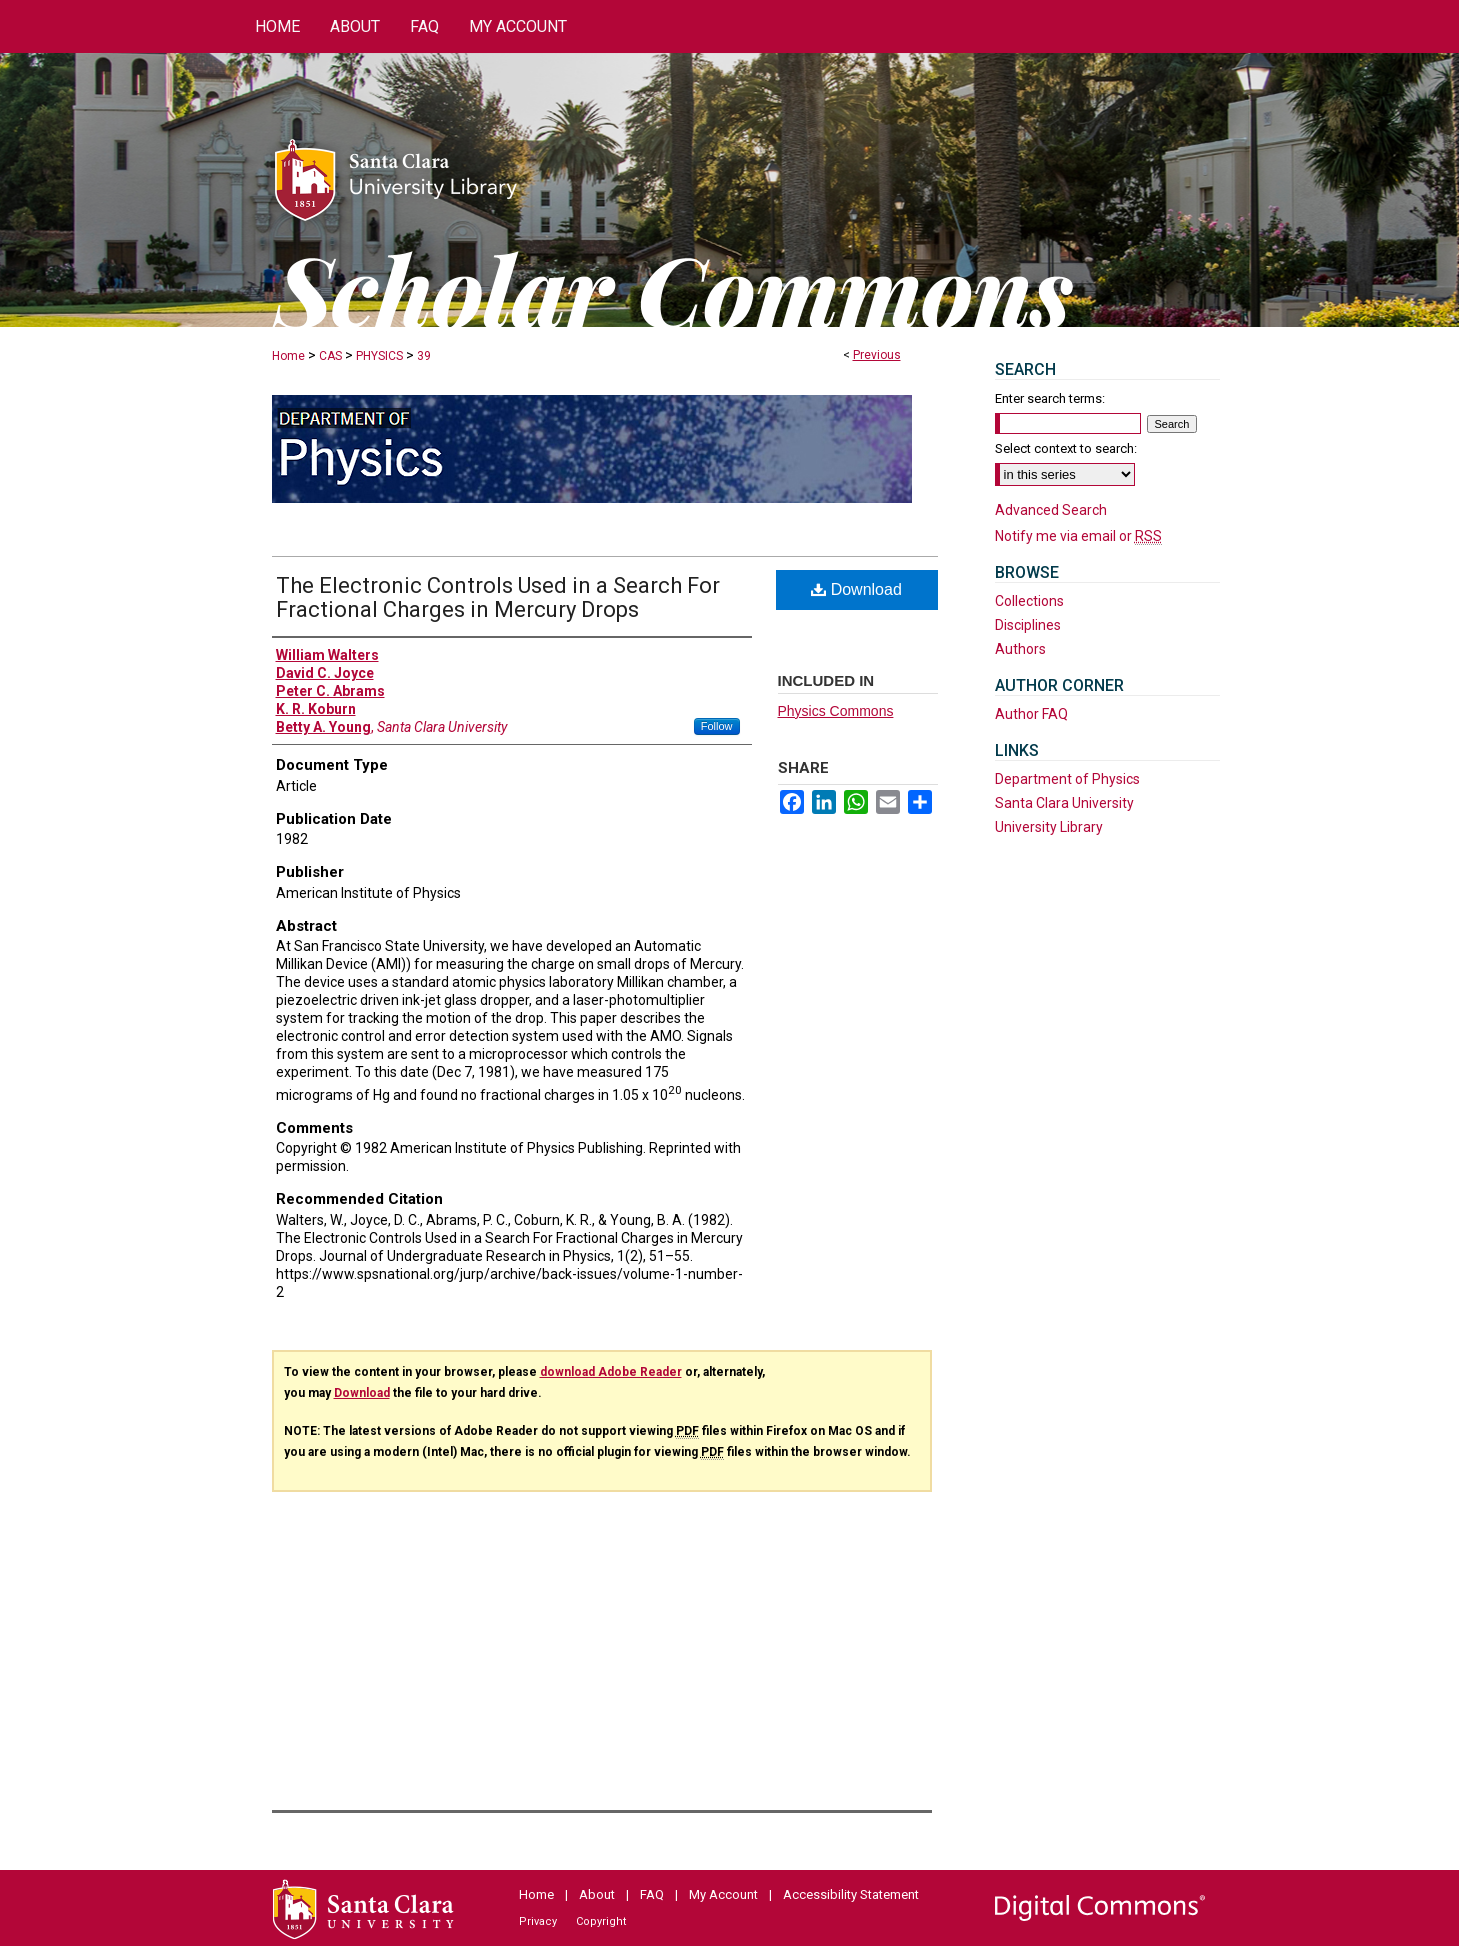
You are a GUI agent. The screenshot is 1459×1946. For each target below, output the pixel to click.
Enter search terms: (1050, 398)
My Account (723, 1894)
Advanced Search (1051, 510)
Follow (717, 726)
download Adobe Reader (611, 1372)
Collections (1029, 601)
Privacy (538, 1921)
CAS (330, 356)
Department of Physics (1067, 779)
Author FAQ (1031, 714)
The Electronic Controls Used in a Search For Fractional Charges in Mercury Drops (498, 597)
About (597, 1894)
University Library (1049, 827)
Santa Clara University (1064, 803)
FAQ (652, 1894)
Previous (877, 355)
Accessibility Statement (851, 1894)
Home (288, 356)
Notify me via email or (1078, 536)
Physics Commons (836, 711)
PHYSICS (379, 356)
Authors (1020, 649)
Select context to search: (1066, 448)
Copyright (601, 1921)
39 (424, 356)
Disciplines (1028, 625)
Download (856, 589)
